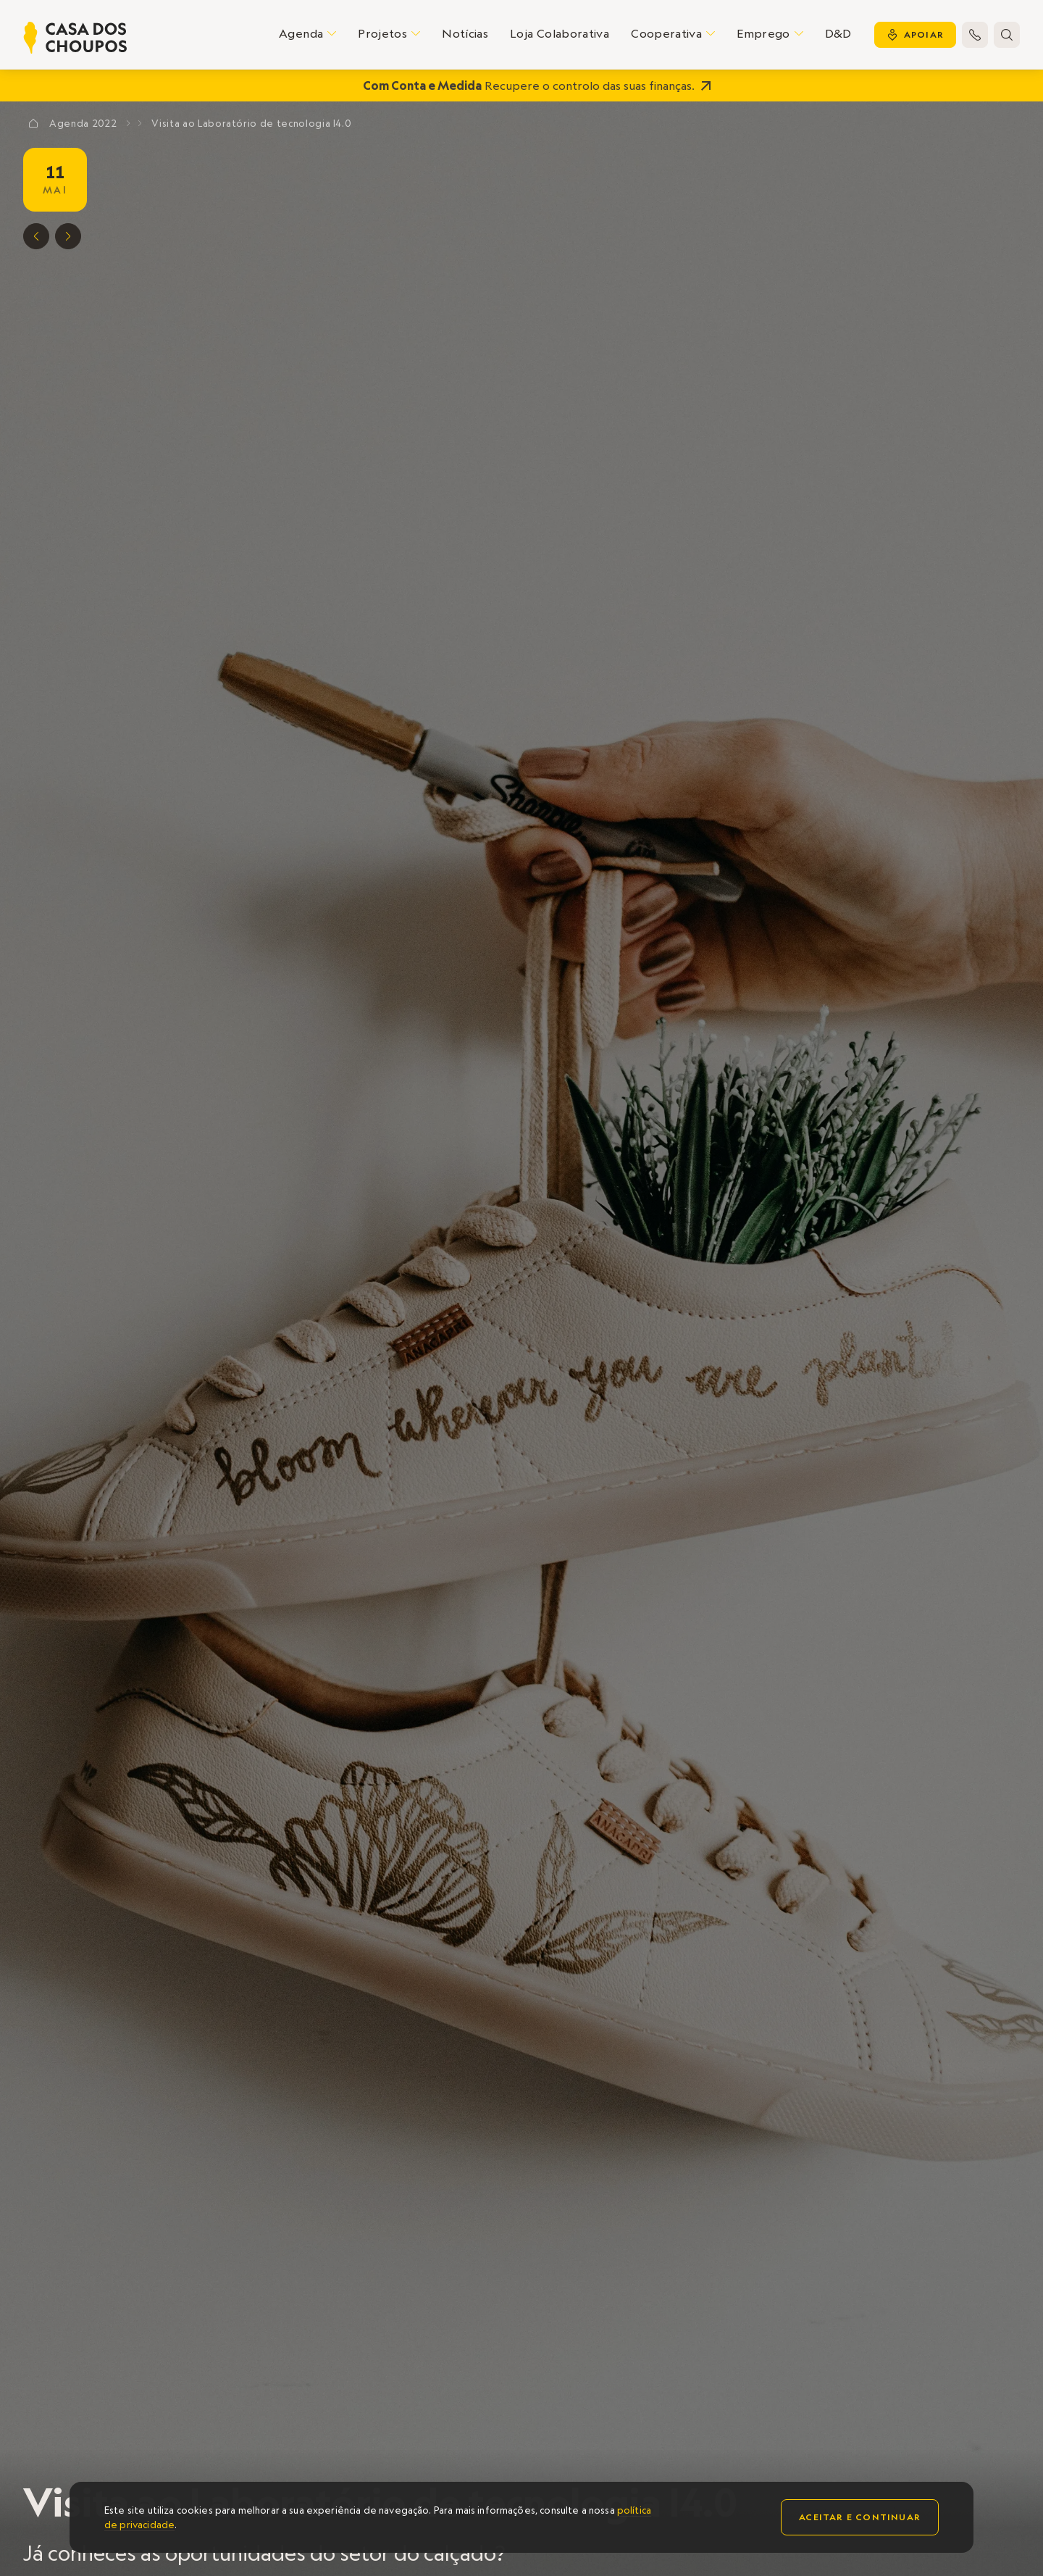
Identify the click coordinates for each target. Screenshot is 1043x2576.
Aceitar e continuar (860, 2517)
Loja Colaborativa (559, 33)
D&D (838, 33)
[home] (75, 37)
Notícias (465, 33)
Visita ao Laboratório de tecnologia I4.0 (251, 123)
